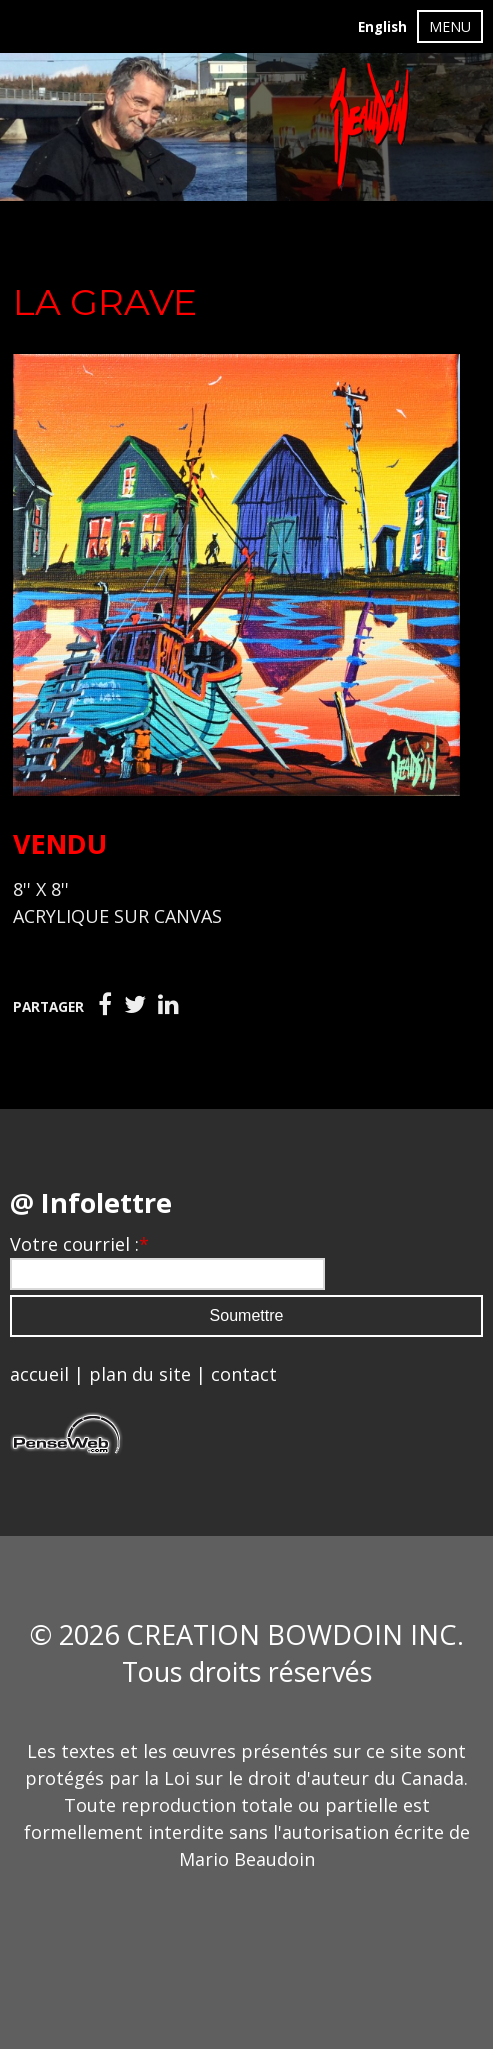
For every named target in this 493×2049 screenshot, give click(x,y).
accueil (39, 1374)
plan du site (140, 1374)
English (382, 27)
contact (244, 1374)
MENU (450, 26)
